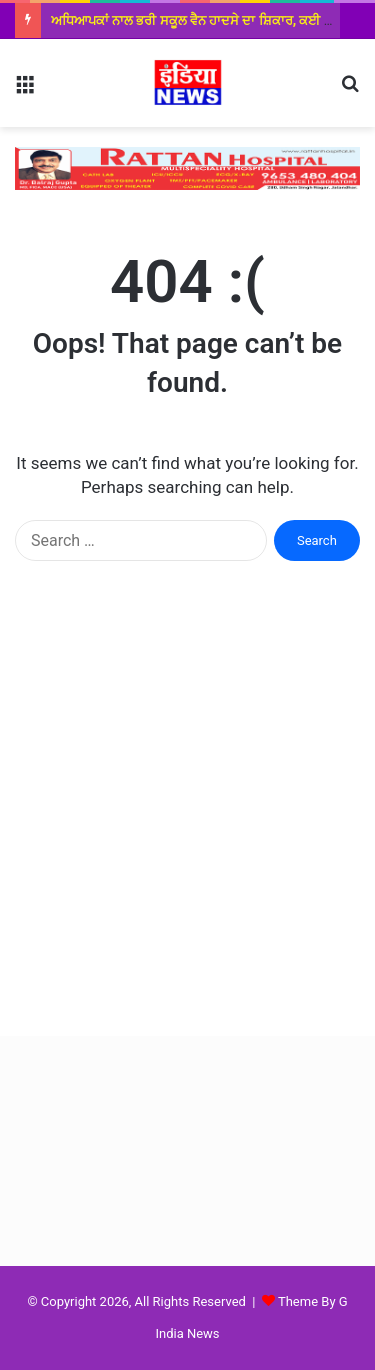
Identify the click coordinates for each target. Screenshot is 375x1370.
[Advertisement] (187, 818)
